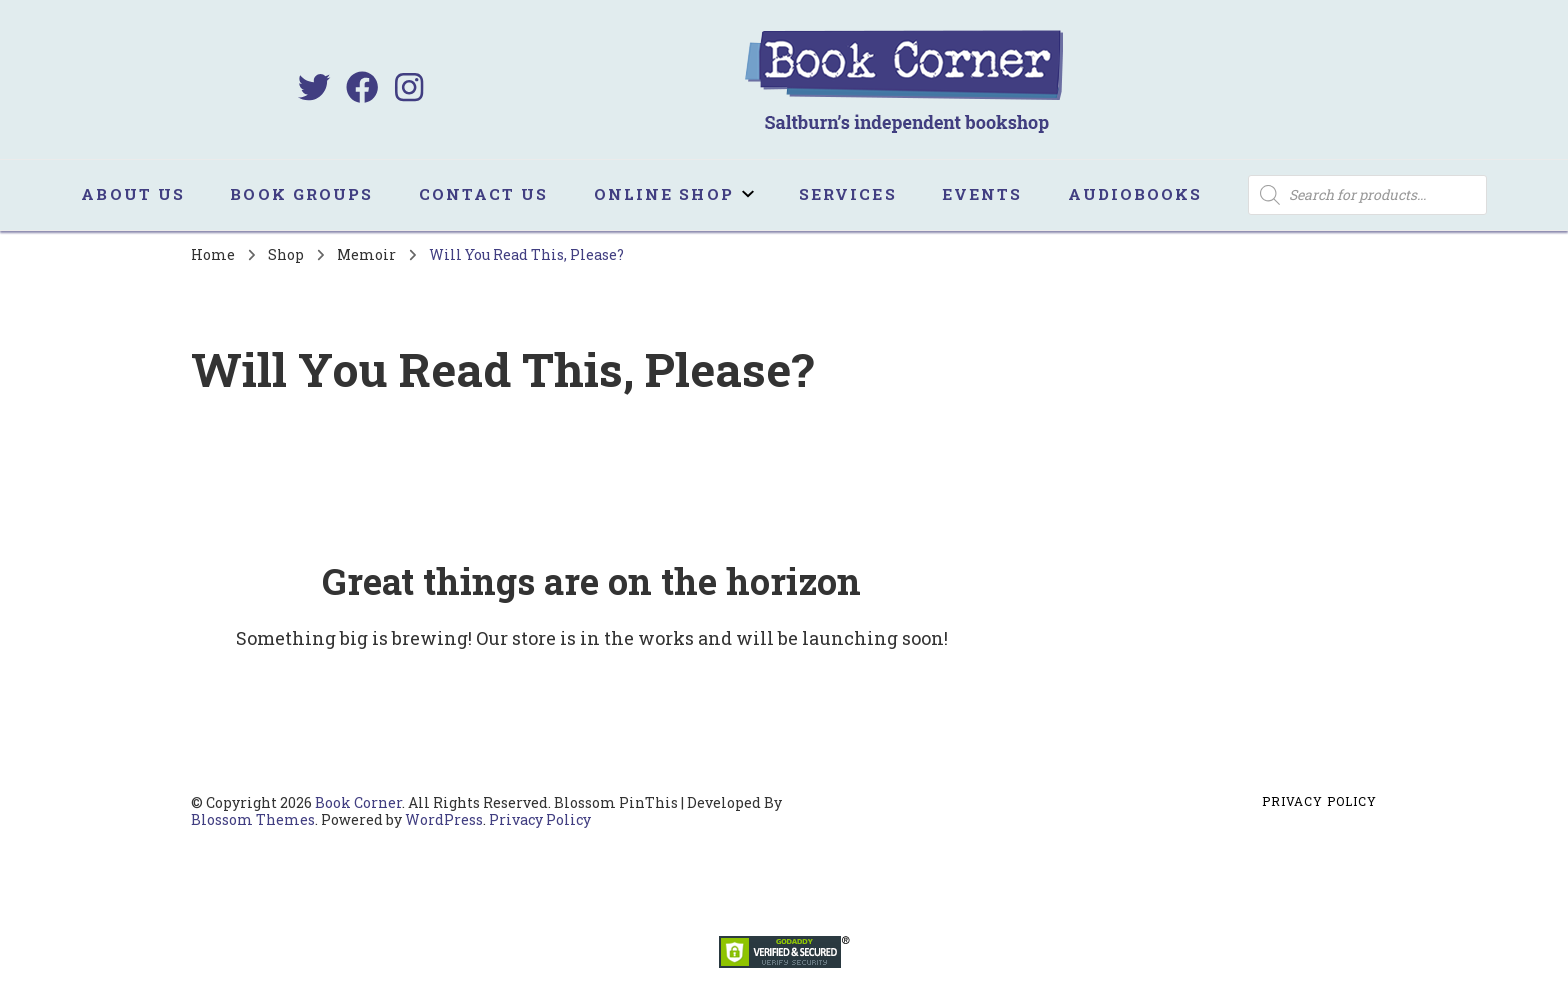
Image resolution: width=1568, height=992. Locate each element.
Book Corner (358, 802)
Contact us (484, 194)
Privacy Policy (540, 819)
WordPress (444, 819)
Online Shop (664, 194)
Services (848, 194)
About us (133, 194)
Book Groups (301, 194)
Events (982, 194)
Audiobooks (1135, 194)
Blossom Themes (253, 819)
